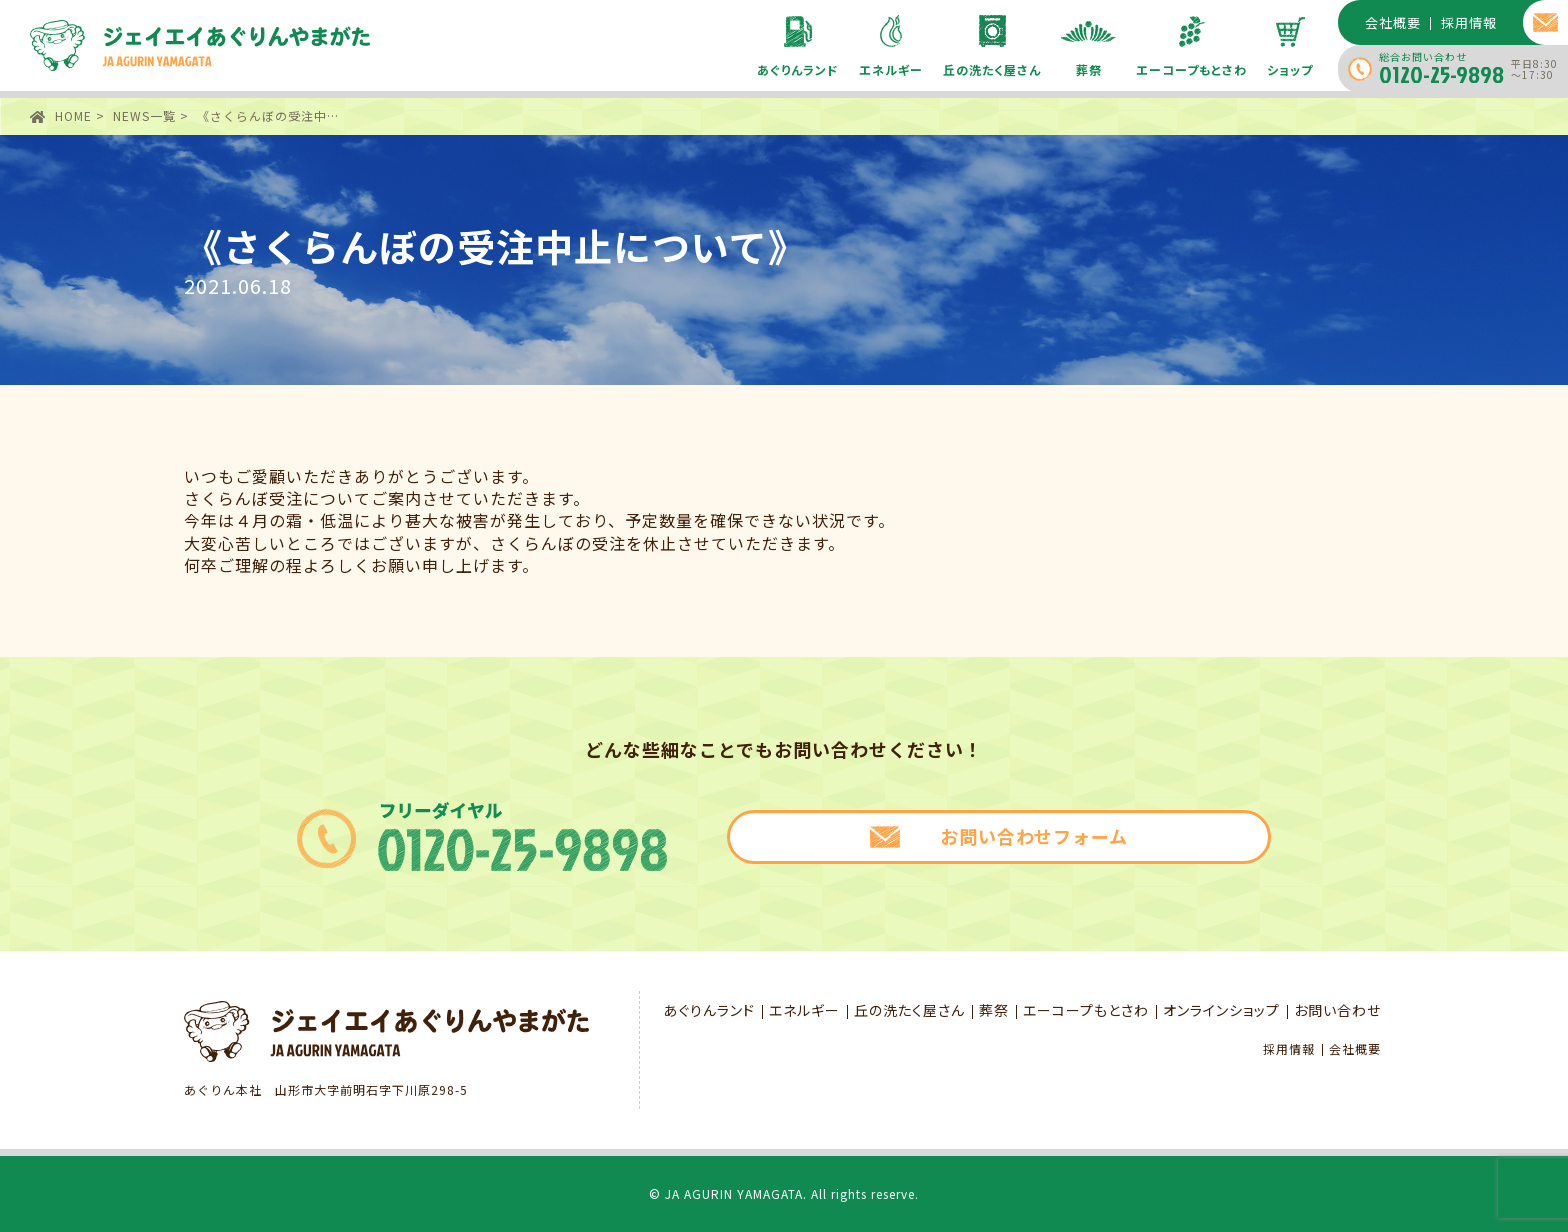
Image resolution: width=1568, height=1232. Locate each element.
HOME (73, 115)
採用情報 (1289, 1049)
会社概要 (1355, 1049)
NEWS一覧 (144, 115)
